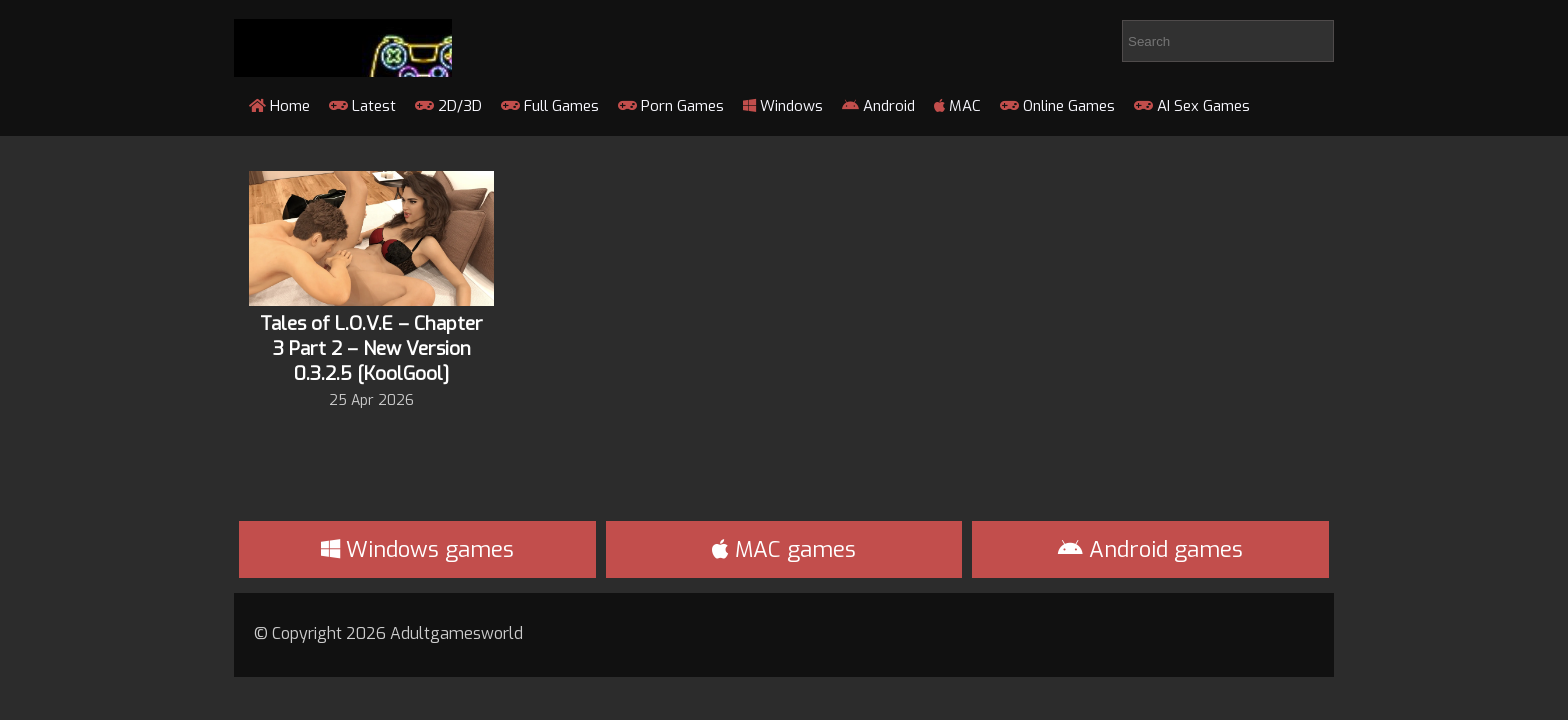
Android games (1150, 549)
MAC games (784, 549)
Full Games (550, 106)
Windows (783, 106)
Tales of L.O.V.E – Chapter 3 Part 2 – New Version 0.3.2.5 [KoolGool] (371, 348)
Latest (362, 106)
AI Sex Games (1192, 106)
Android (878, 106)
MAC (957, 106)
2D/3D (448, 106)
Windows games (417, 549)
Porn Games (671, 106)
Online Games (1057, 106)
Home (279, 106)
